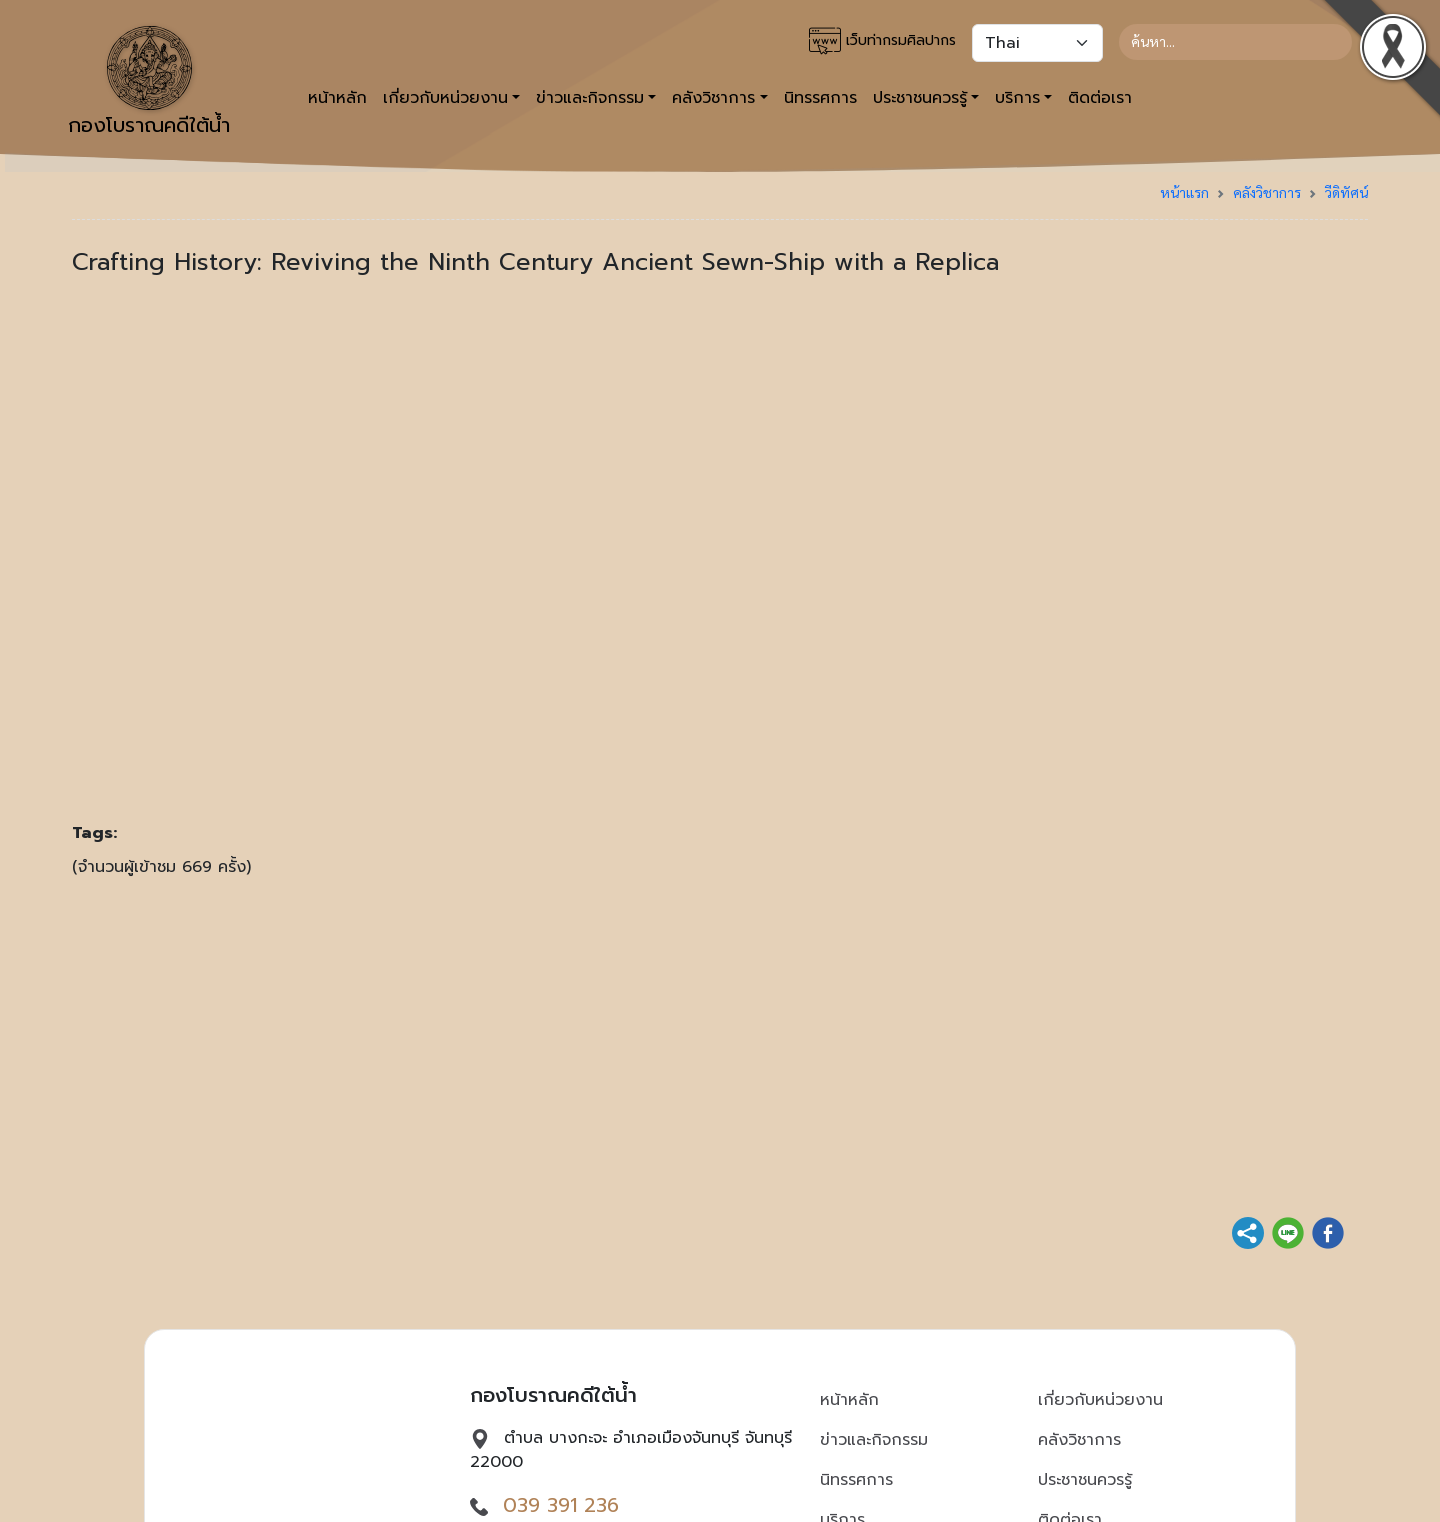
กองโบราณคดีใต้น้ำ (149, 83)
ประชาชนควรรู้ (1085, 1480)
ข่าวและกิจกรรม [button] (590, 98)
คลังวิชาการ (1267, 192)
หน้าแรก (1184, 192)
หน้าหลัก (337, 98)
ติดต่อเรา (1100, 98)
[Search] (1235, 42)
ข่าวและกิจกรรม (874, 1440)
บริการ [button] (1017, 98)
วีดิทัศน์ (1346, 192)
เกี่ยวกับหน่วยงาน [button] (445, 98)
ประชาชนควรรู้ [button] (920, 98)
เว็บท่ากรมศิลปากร (882, 41)
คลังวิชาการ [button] (713, 98)
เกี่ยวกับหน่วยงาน (1100, 1400)
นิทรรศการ (820, 98)
